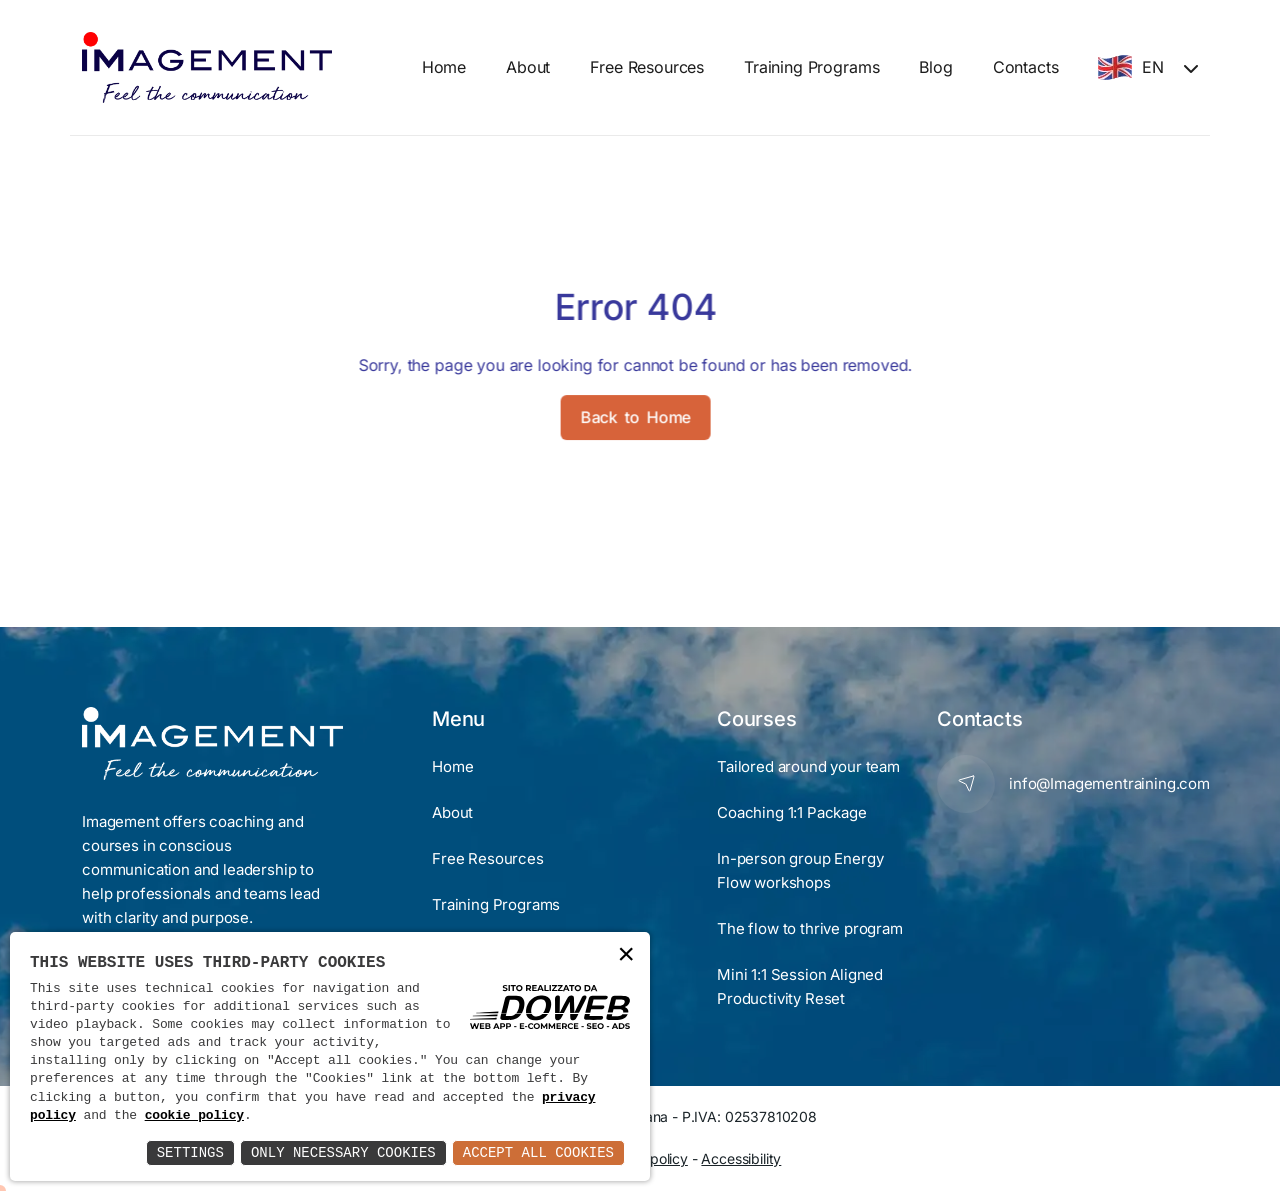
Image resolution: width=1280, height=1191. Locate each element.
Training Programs (811, 67)
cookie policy (194, 1116)
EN (1131, 67)
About (528, 67)
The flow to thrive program (810, 928)
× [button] (626, 955)
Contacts (1026, 67)
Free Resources (647, 67)
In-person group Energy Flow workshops (800, 870)
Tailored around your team (808, 766)
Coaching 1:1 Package (792, 812)
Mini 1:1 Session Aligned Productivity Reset (800, 986)
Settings (190, 1152)
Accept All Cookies (538, 1152)
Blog (935, 67)
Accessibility (741, 1158)
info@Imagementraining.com (1109, 783)
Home (444, 67)
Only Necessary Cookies (343, 1152)
